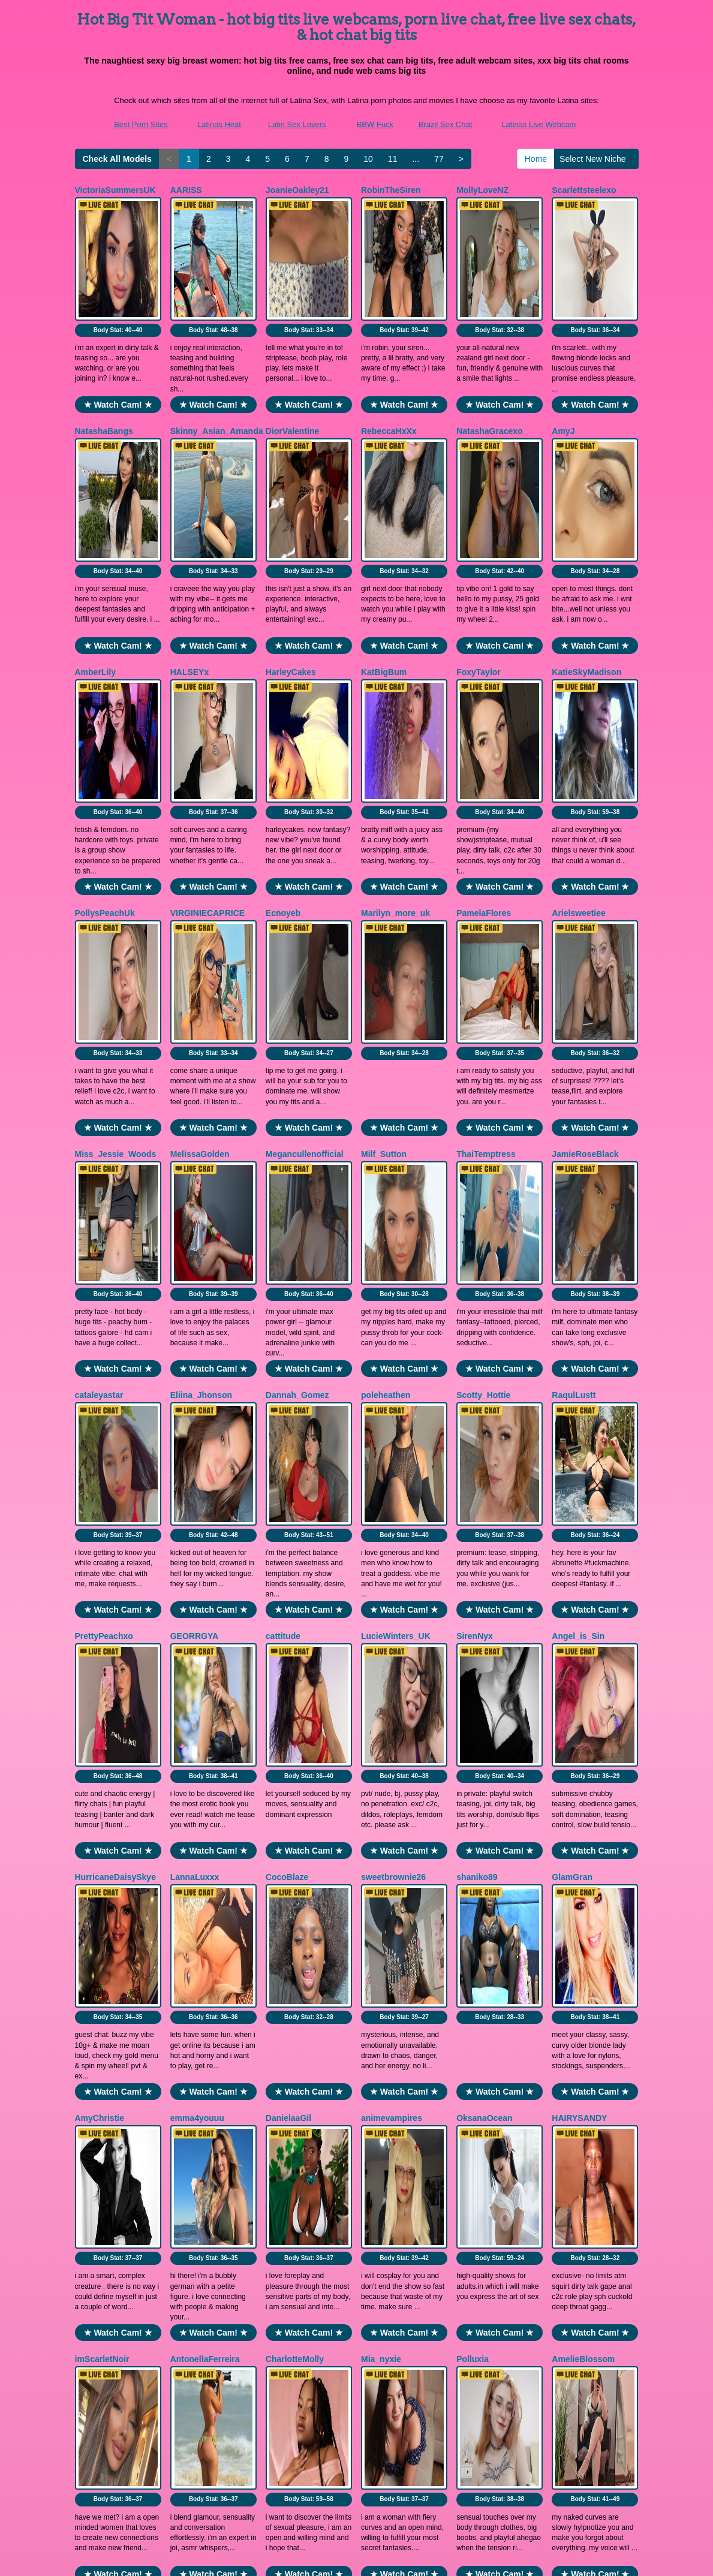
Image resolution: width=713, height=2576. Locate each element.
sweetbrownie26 (393, 1475)
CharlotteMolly (295, 1842)
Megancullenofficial (305, 924)
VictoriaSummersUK (115, 190)
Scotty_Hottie (483, 1108)
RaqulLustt (573, 1108)
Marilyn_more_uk (395, 741)
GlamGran (572, 1475)
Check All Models (117, 159)
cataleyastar (99, 1108)
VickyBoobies (579, 2026)
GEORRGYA (194, 1292)
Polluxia (472, 1842)
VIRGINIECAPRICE (207, 741)
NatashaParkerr (392, 2026)
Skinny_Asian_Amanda (216, 373)
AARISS (186, 190)
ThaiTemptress (486, 924)
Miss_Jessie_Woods (116, 924)
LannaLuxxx (194, 1475)
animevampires (391, 1659)
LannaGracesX (295, 2026)
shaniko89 (476, 1475)
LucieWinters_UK (396, 1292)
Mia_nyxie (381, 1842)
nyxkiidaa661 (101, 2026)
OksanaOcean (484, 1659)
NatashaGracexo (489, 373)
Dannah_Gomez (297, 1108)
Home (536, 159)
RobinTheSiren (391, 190)
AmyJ (563, 373)
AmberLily (95, 557)
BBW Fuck (375, 124)
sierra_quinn (100, 2210)
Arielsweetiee (579, 741)
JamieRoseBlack (585, 924)
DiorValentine (292, 373)
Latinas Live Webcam (538, 124)
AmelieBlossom (583, 1842)
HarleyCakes (291, 557)
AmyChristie (99, 1659)
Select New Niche (596, 159)
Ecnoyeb (283, 741)
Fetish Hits (355, 2558)
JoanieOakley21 (297, 190)
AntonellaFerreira (205, 1842)
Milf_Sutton (384, 924)
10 (368, 159)
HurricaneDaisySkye (115, 1475)
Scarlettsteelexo (584, 190)
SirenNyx (474, 1292)
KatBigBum (384, 557)
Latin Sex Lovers (297, 124)
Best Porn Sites (141, 124)
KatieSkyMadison (586, 557)
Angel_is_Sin (578, 1292)
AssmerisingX (198, 2026)
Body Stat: (118, 272)
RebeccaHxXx (389, 373)
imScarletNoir (102, 1842)
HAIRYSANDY (579, 1659)
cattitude (283, 1292)
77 (439, 159)
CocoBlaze (287, 1475)
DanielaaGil (288, 1659)
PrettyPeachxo (104, 1292)
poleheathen (385, 1108)
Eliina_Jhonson (201, 1108)
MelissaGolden (200, 924)
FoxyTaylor (478, 557)
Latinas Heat (219, 124)
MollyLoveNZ (482, 190)
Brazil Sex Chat (446, 124)
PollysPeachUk (105, 741)
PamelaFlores (483, 741)
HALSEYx (189, 557)
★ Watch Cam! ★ (118, 347)
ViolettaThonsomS (493, 2026)
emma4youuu (197, 1659)
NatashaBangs (104, 373)
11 (393, 159)
